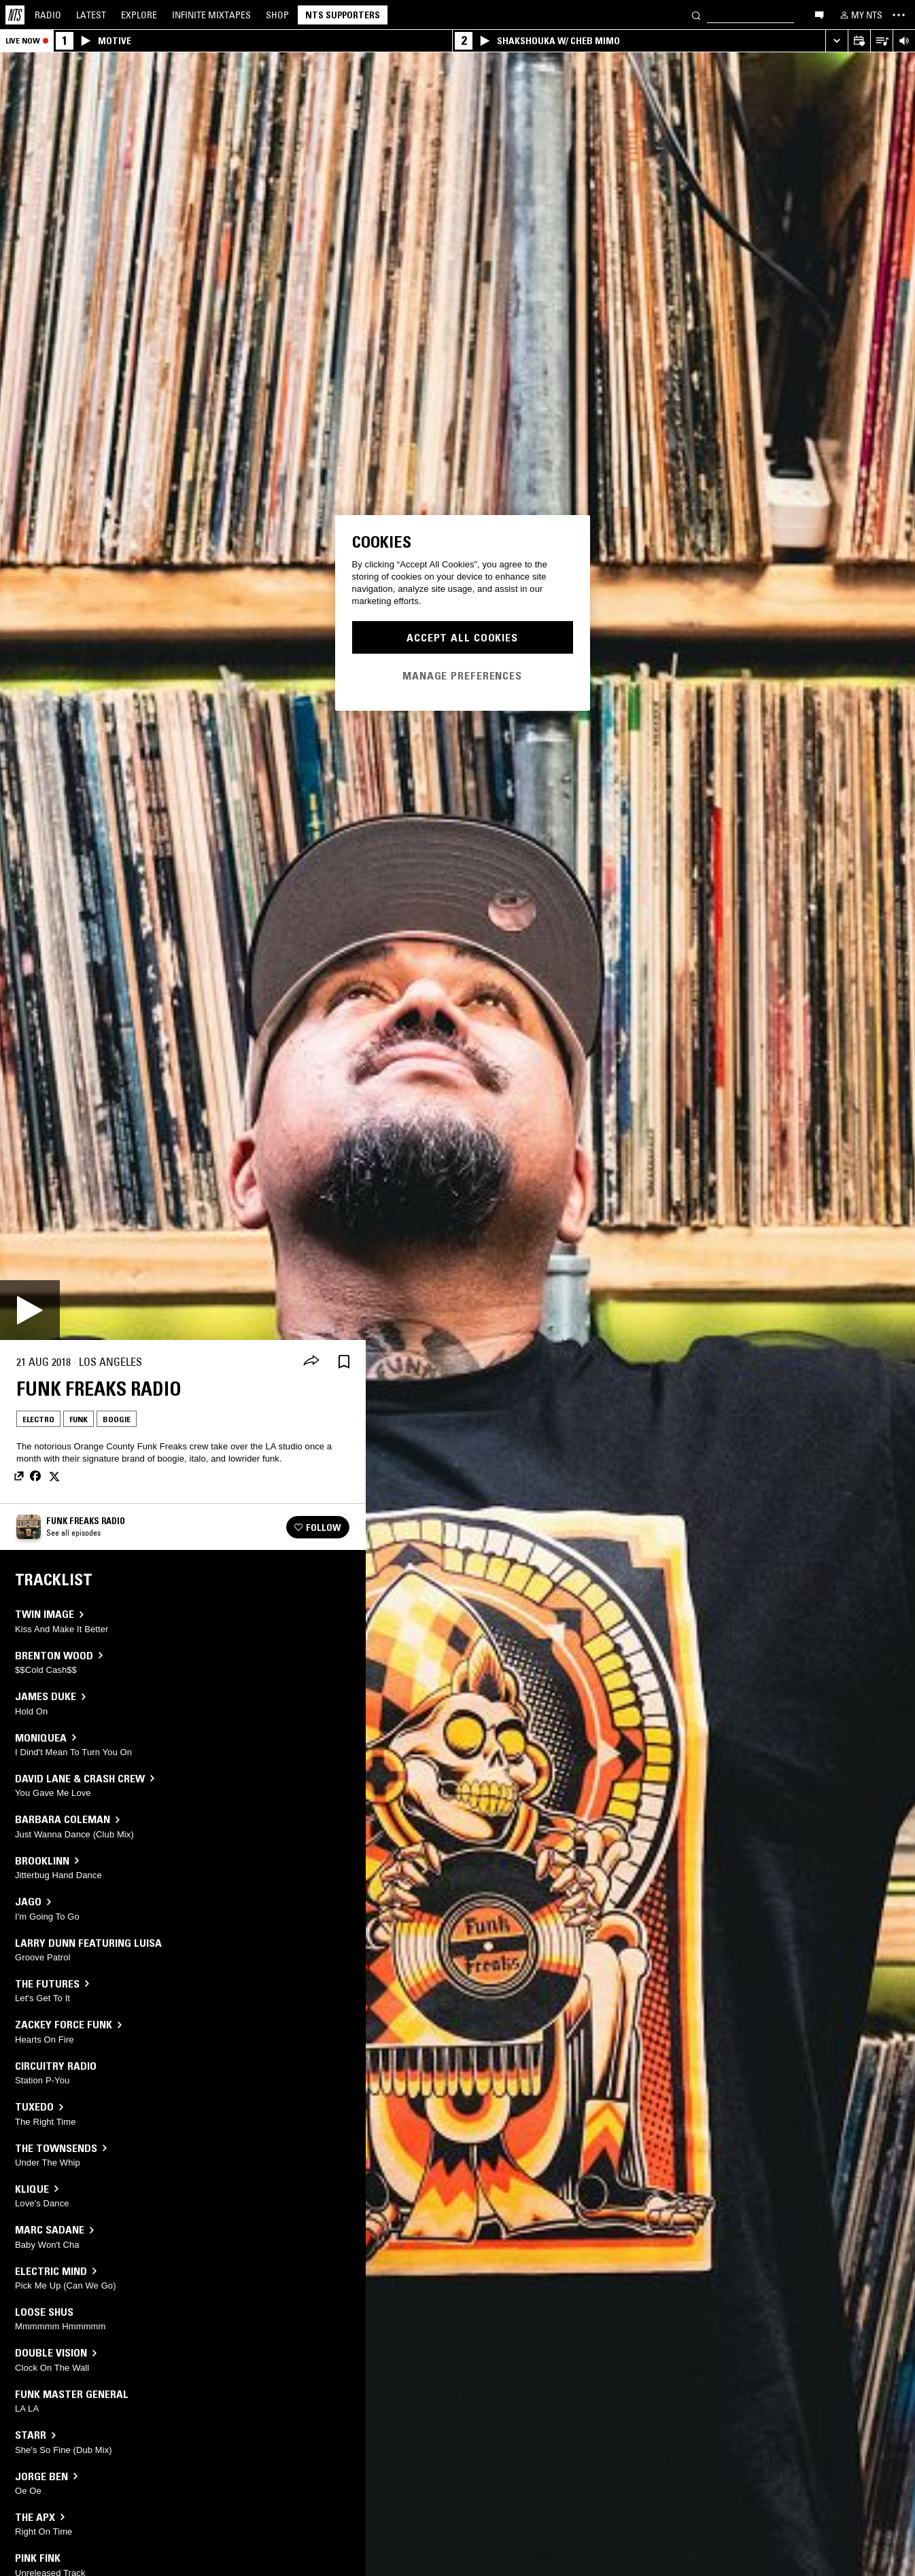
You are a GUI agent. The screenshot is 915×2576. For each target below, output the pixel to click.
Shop (277, 15)
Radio (48, 15)
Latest (91, 15)
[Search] (696, 14)
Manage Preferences (462, 675)
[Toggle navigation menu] (899, 14)
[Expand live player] (836, 41)
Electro (38, 1419)
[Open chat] (819, 14)
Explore (139, 15)
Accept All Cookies (462, 637)
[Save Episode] (344, 1362)
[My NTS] (859, 15)
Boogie (117, 1419)
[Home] (14, 14)
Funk (78, 1419)
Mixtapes (211, 15)
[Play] (30, 1310)
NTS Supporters (342, 15)
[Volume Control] (904, 41)
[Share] (311, 1361)
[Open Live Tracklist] (881, 41)
